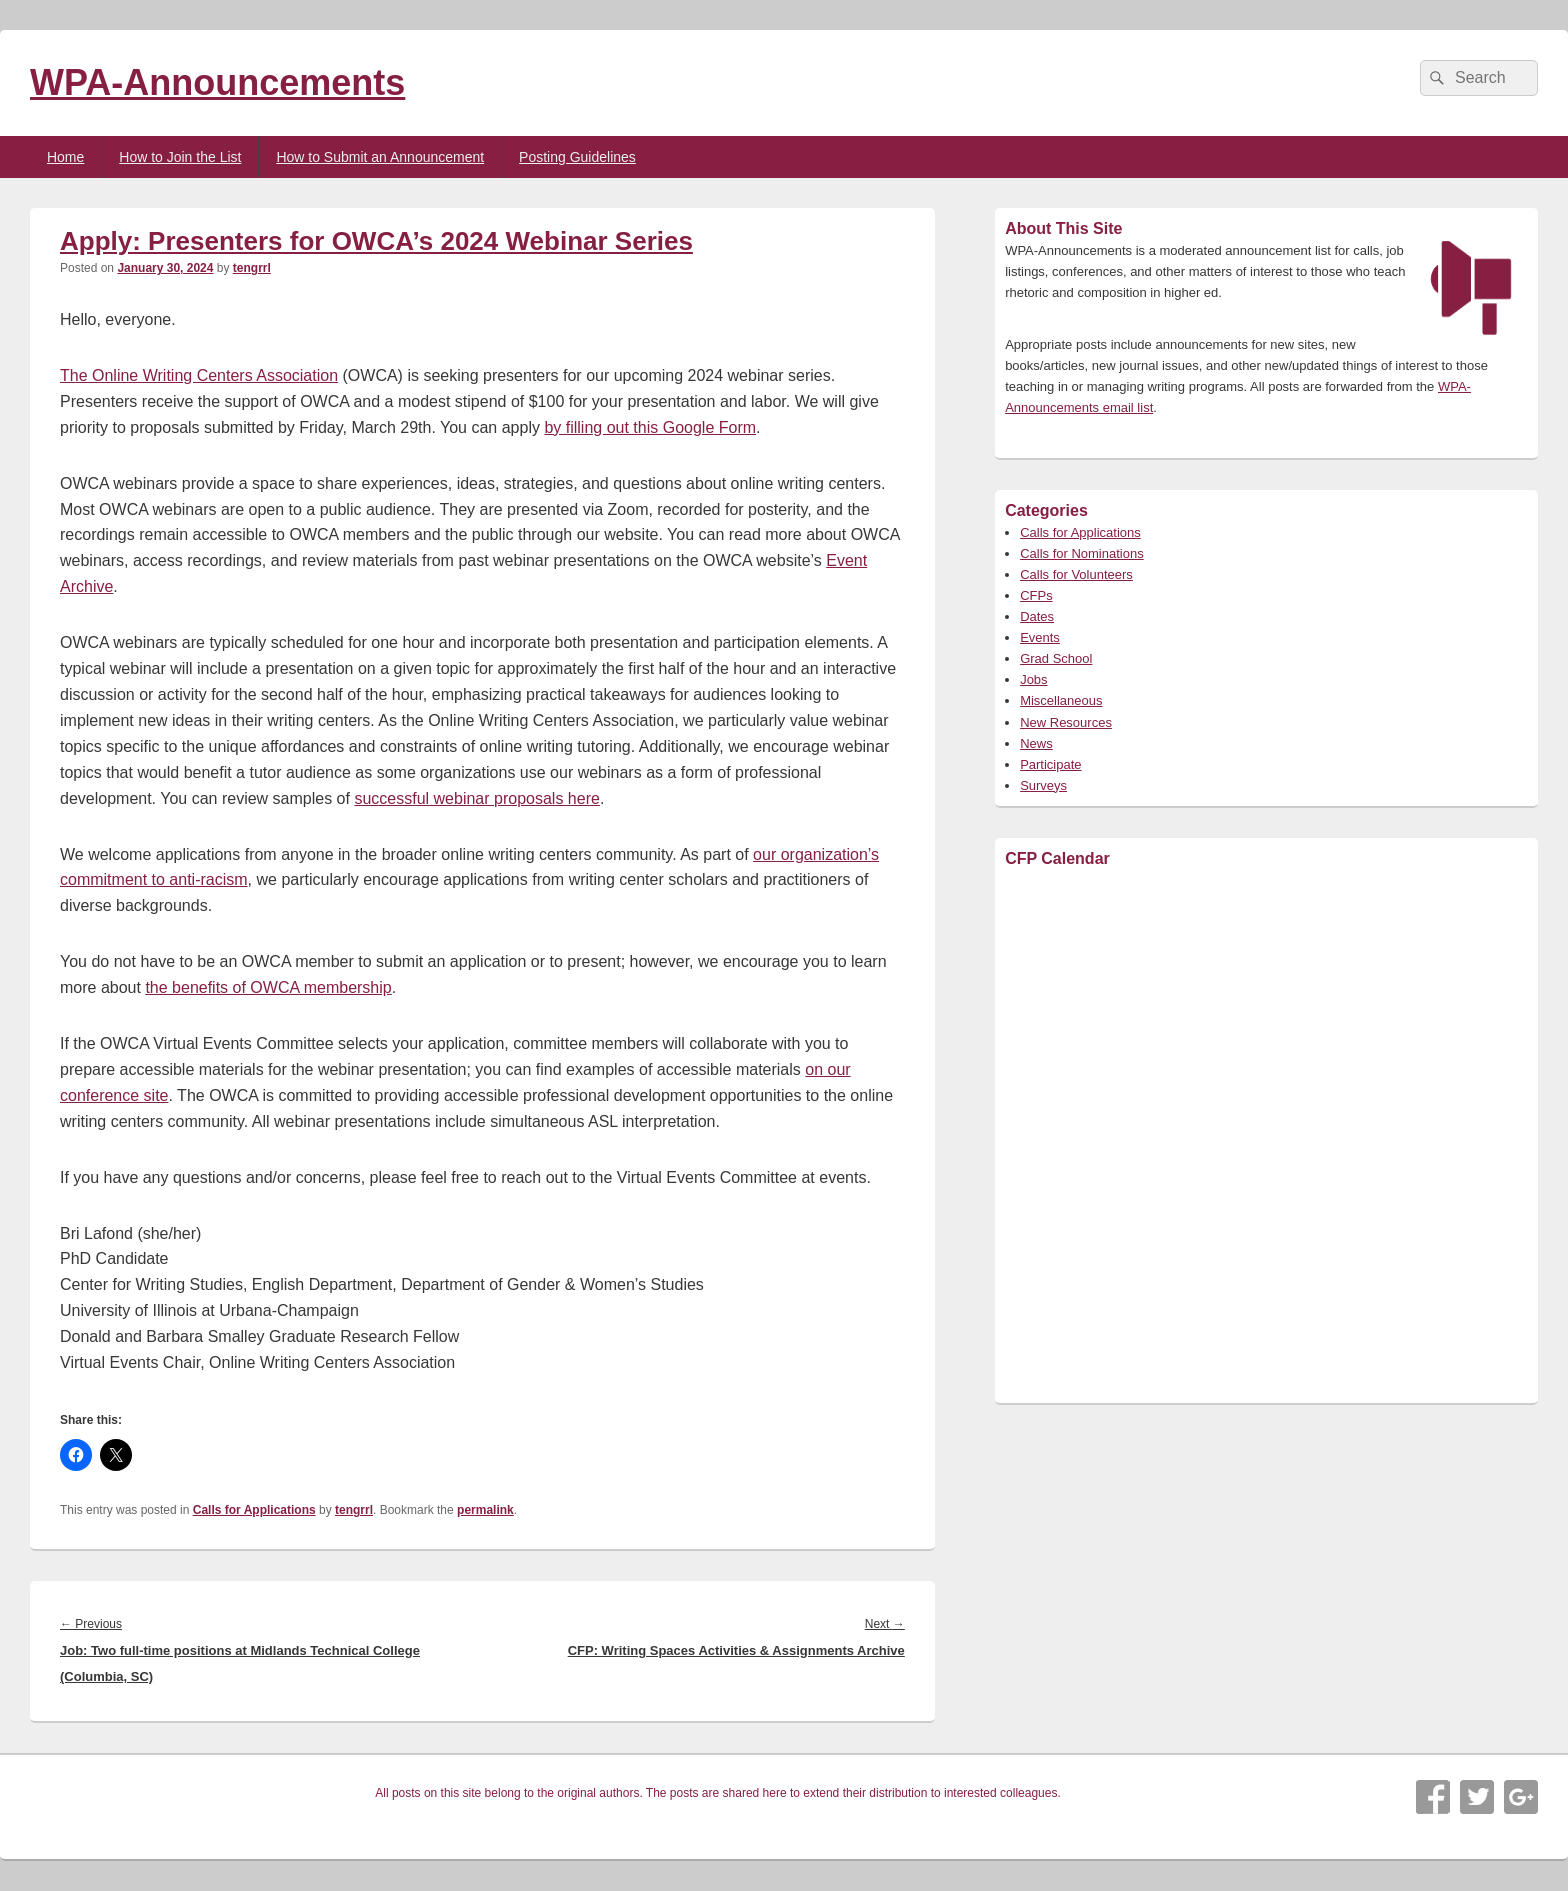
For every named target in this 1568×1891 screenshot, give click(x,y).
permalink (485, 1510)
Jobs (1033, 679)
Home (65, 157)
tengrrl (252, 268)
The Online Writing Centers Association (199, 375)
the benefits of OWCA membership (268, 987)
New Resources (1066, 722)
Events (1040, 637)
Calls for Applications (254, 1510)
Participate (1050, 764)
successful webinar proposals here (476, 798)
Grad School (1056, 658)
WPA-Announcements (217, 82)
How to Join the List (180, 157)
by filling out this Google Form (650, 427)
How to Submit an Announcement (380, 157)
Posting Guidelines (577, 157)
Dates (1037, 616)
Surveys (1043, 785)
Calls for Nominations (1082, 553)
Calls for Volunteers (1076, 574)
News (1036, 743)
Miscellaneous (1061, 700)
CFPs (1036, 595)
